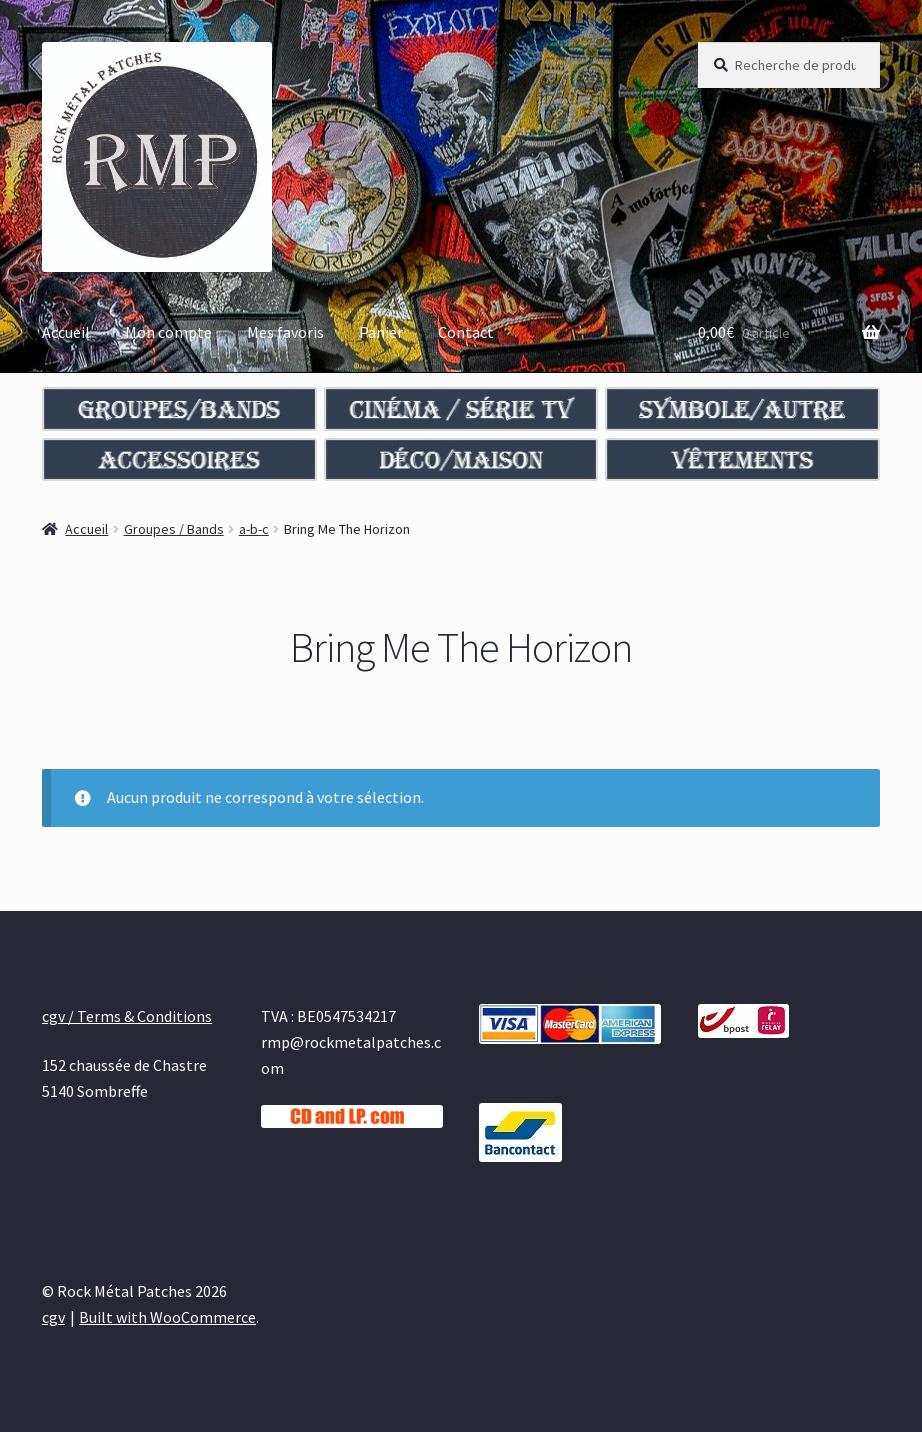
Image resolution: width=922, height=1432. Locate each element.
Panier (381, 332)
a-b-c (254, 529)
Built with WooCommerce (167, 1317)
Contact (466, 332)
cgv (53, 1317)
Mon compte (168, 332)
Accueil (66, 332)
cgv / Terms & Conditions (127, 1016)
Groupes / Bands (174, 529)
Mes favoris (285, 332)
